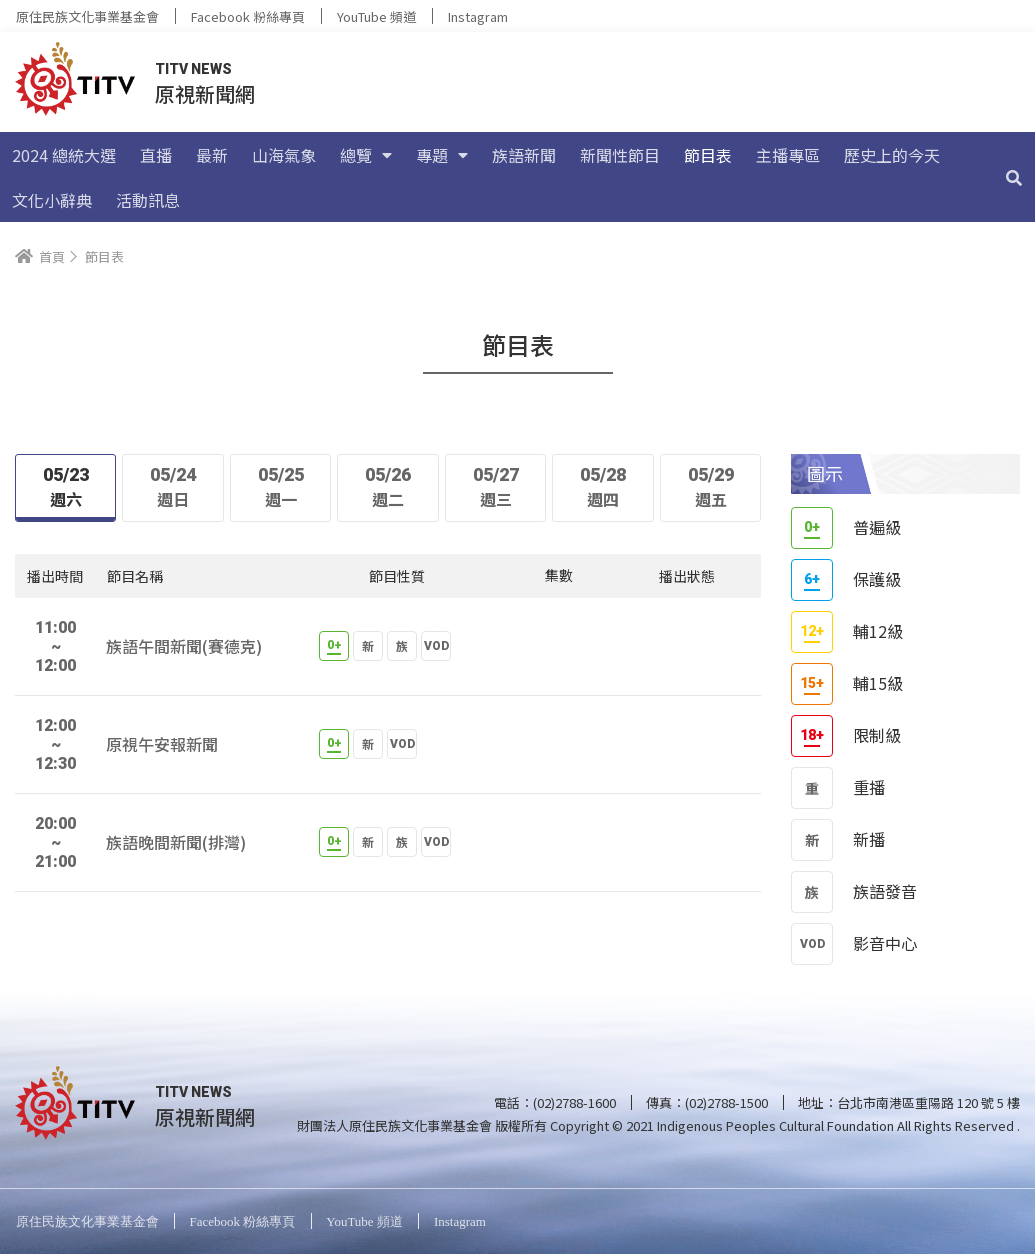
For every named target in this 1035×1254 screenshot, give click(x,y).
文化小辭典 (52, 200)
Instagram (478, 16)
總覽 (366, 155)
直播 (156, 155)
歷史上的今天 (892, 155)
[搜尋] (1014, 177)
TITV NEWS (193, 69)
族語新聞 (524, 155)
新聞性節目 (620, 155)
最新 (212, 155)
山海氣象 (284, 155)
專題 (442, 155)
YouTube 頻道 (376, 16)
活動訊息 (148, 200)
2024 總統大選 (64, 155)
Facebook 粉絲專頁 (248, 16)
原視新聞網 (205, 93)
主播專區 (788, 155)
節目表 (708, 155)
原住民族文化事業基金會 (87, 16)
